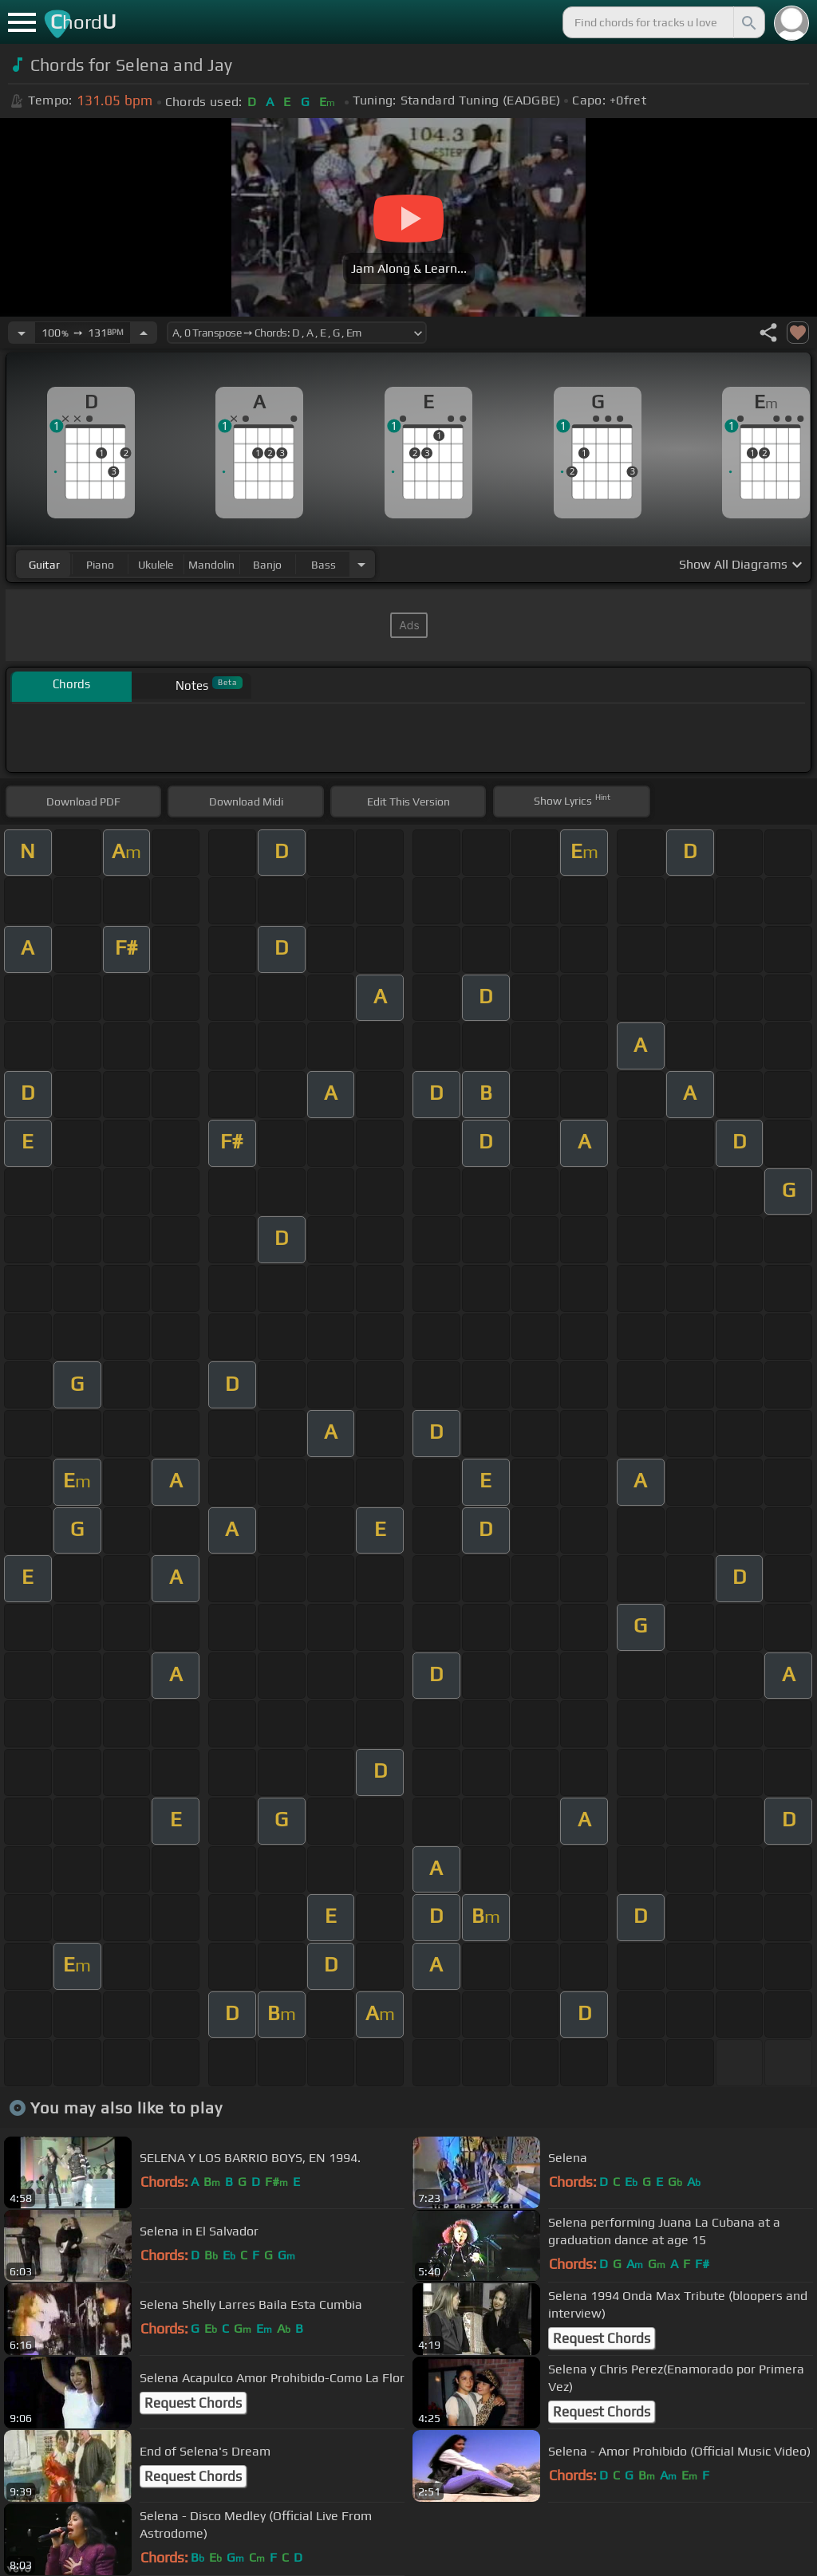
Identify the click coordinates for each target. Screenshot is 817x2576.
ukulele (155, 564)
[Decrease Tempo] (21, 332)
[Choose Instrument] (361, 564)
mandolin (211, 564)
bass (323, 564)
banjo (267, 564)
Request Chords (601, 2338)
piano (100, 564)
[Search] (747, 22)
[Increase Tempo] (143, 332)
